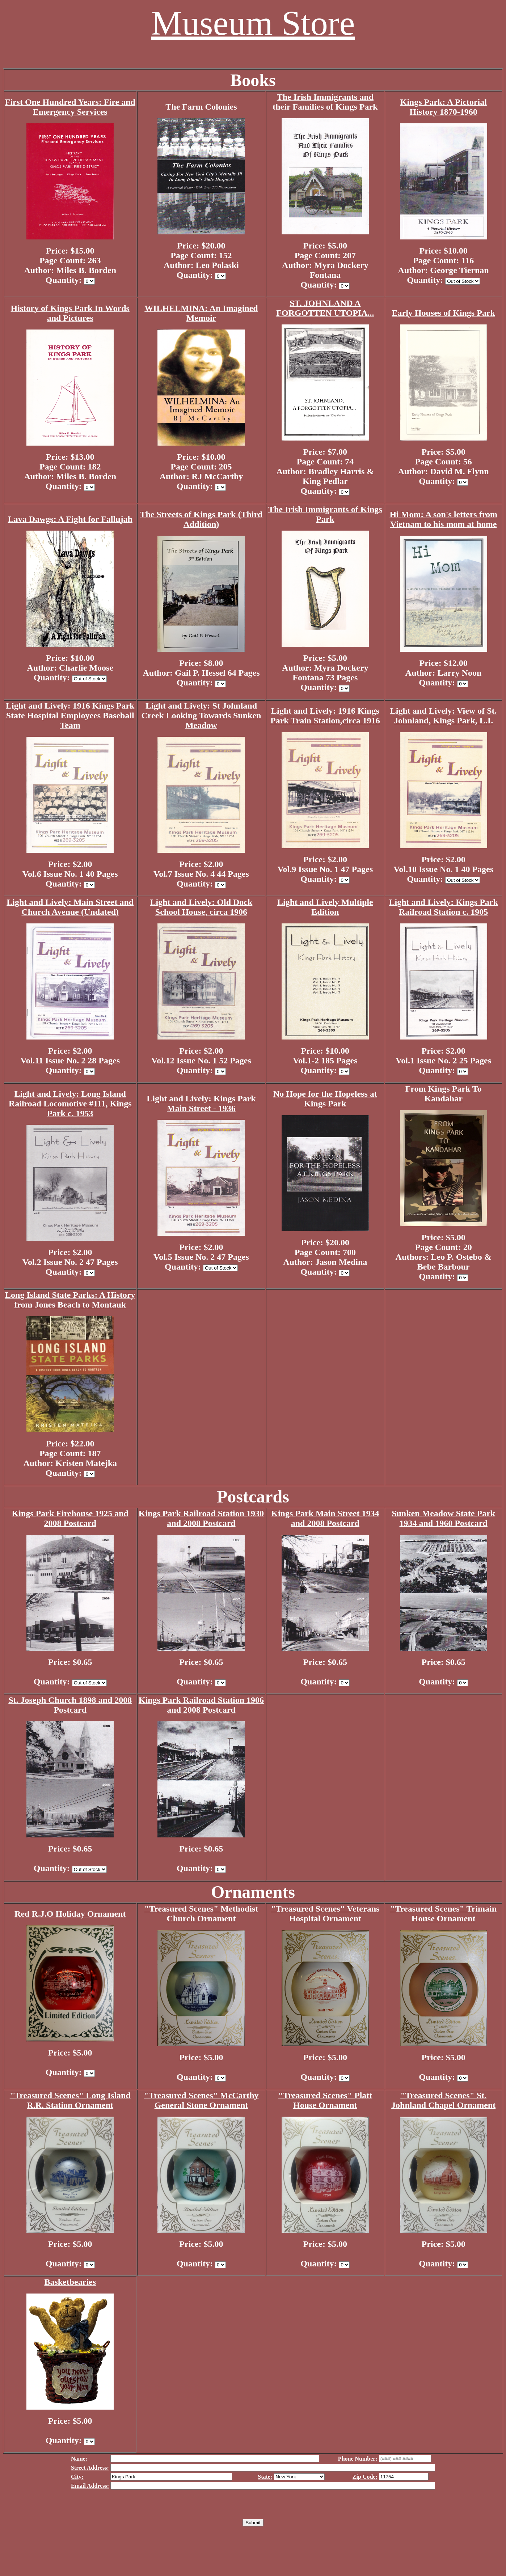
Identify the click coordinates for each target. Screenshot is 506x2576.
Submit (252, 2522)
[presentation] (253, 2505)
